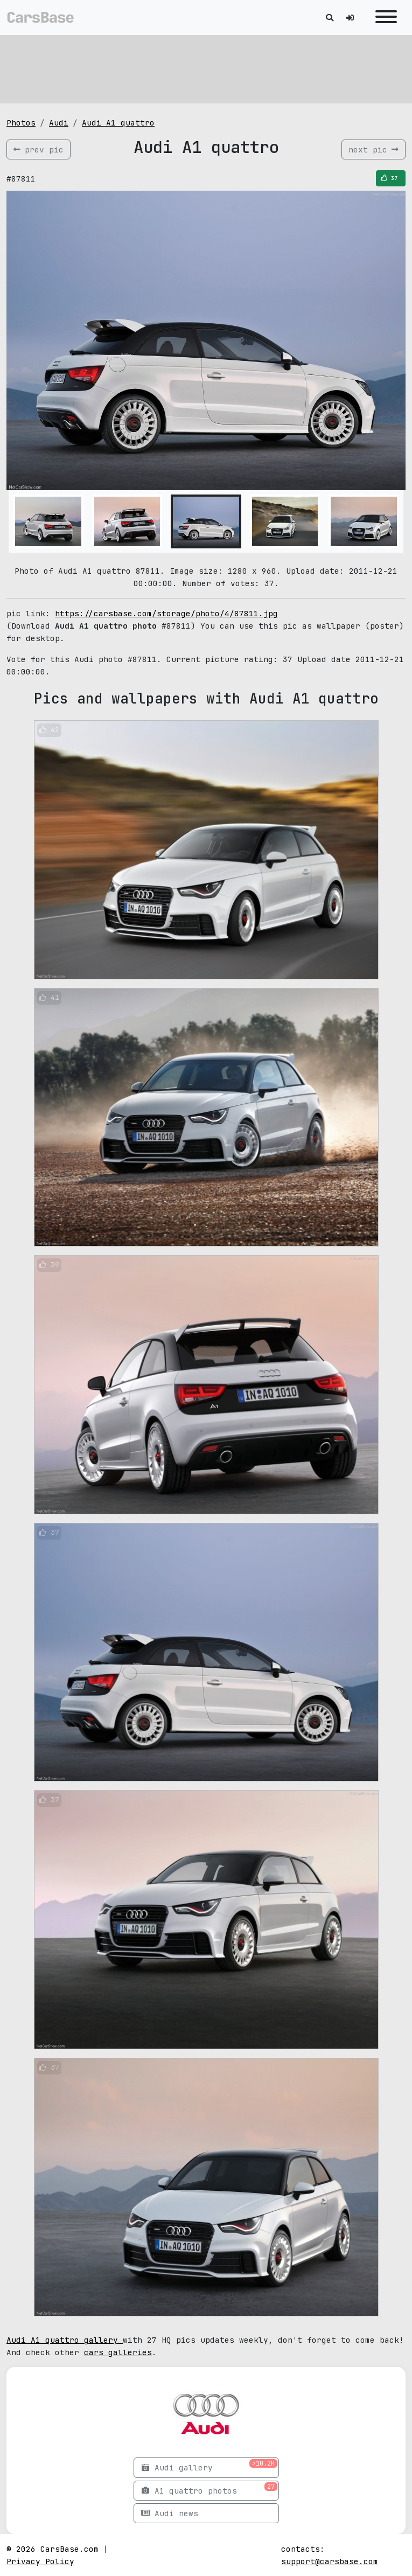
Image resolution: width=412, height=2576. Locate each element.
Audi (58, 122)
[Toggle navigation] (386, 17)
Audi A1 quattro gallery (64, 2340)
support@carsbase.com (329, 2561)
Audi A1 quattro (118, 122)
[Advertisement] (206, 67)
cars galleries (118, 2352)
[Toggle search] (330, 17)
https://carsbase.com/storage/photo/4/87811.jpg (166, 613)
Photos (21, 122)
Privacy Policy (40, 2561)
